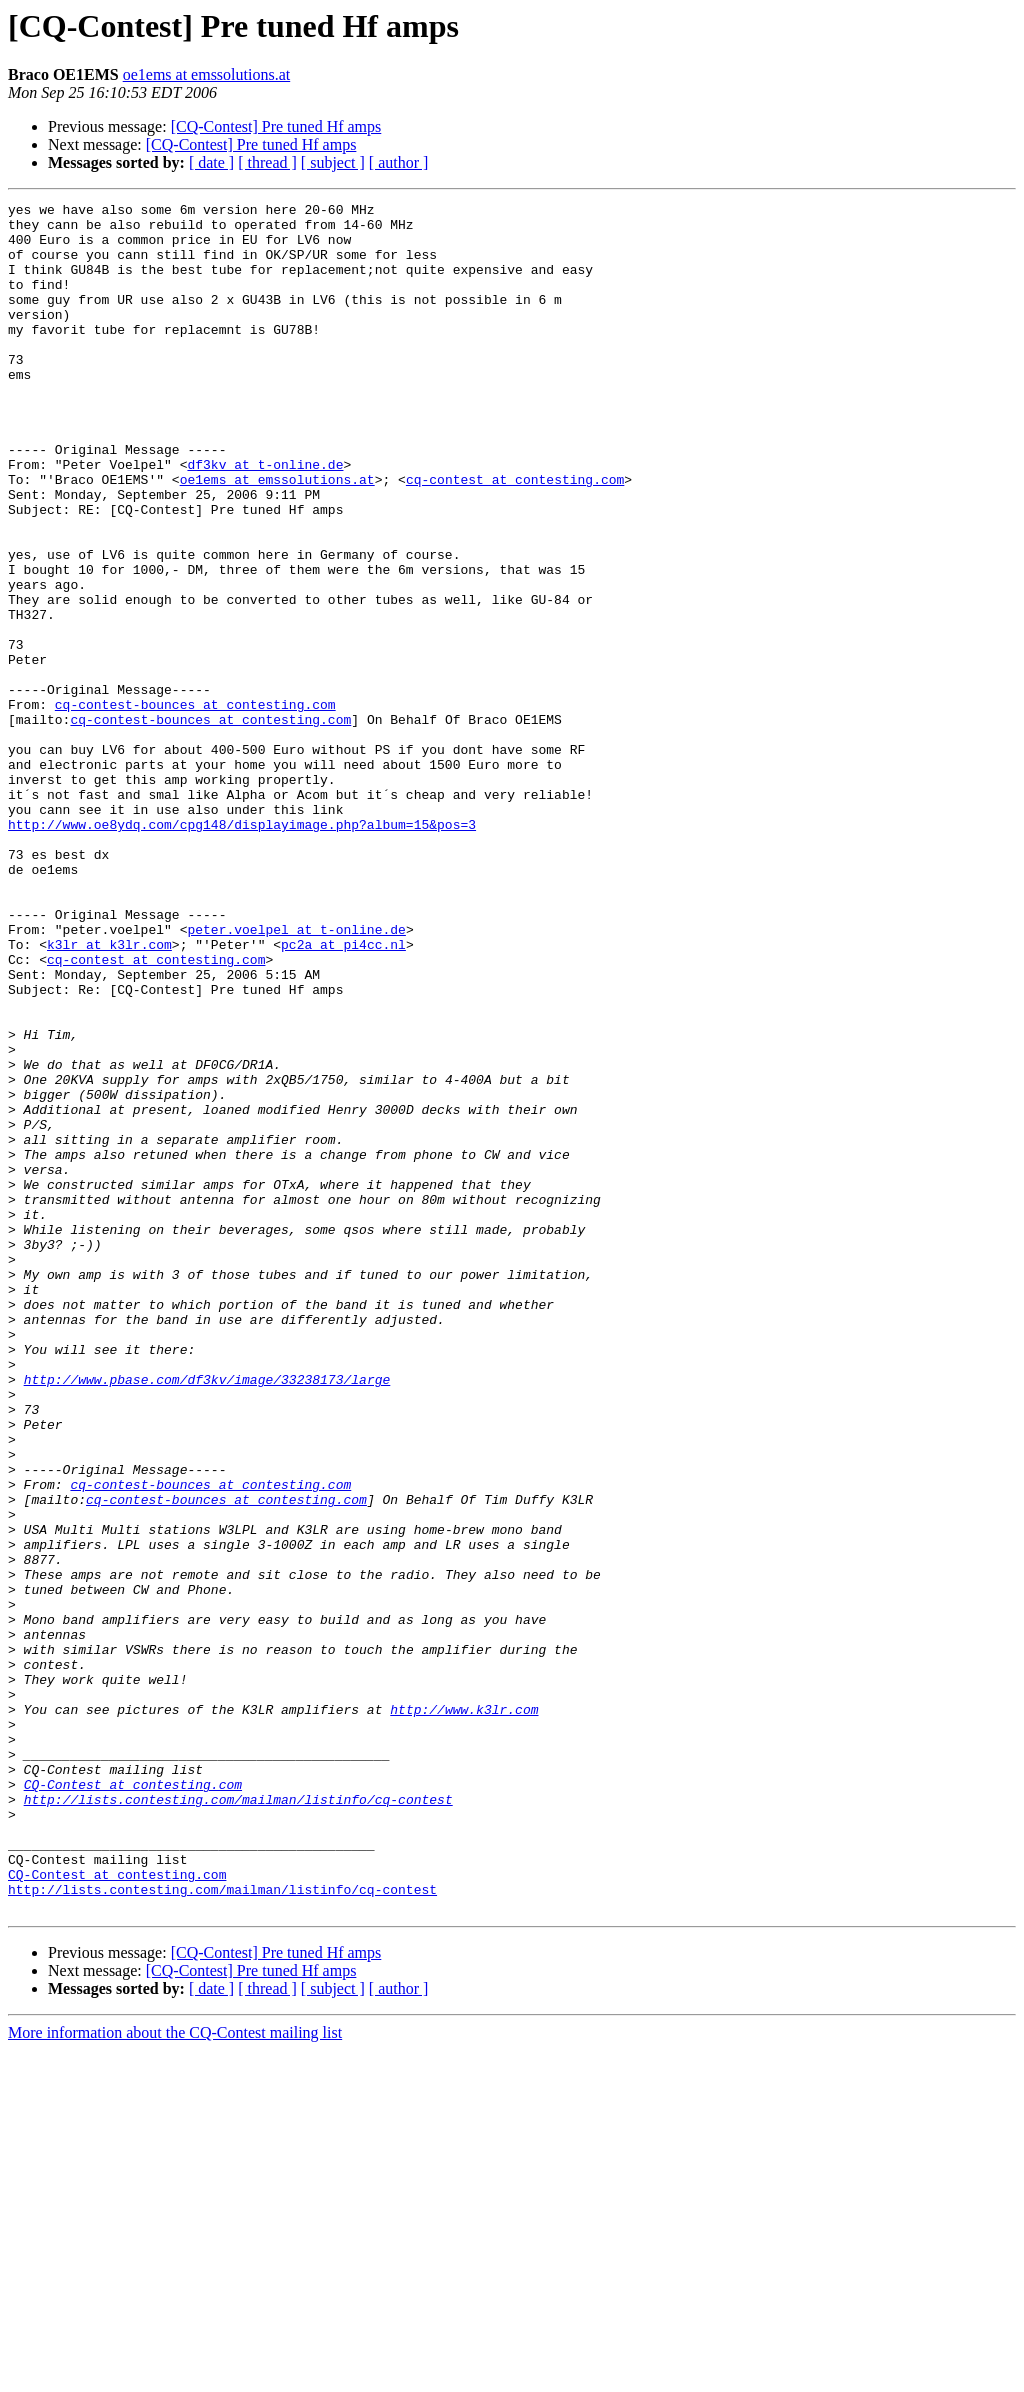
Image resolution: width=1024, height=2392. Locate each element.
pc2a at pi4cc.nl (343, 1094)
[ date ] (211, 162)
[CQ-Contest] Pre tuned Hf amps (276, 126)
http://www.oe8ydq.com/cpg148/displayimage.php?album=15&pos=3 (242, 950)
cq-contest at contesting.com (515, 536)
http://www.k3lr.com (464, 2012)
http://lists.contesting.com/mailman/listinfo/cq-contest (238, 2120)
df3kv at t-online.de (265, 518)
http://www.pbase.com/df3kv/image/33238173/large (207, 1616)
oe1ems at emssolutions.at (207, 74)
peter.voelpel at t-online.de (296, 1076)
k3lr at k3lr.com (109, 1094)
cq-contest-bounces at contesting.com (195, 806)
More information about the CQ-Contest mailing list (175, 2374)
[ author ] (399, 162)
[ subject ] (333, 162)
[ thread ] (267, 162)
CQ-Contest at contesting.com (133, 2102)
